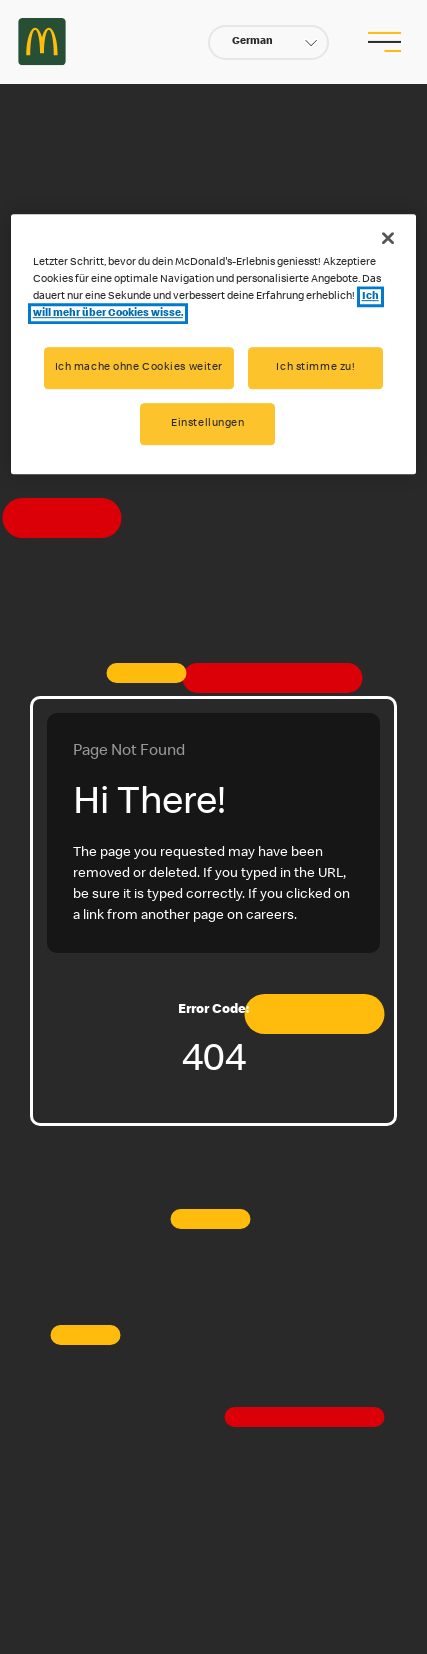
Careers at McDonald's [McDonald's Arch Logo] (42, 41)
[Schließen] (388, 238)
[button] (268, 42)
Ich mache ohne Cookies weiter (139, 368)
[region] (214, 344)
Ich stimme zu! (315, 368)
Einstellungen (207, 423)
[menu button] (384, 42)
